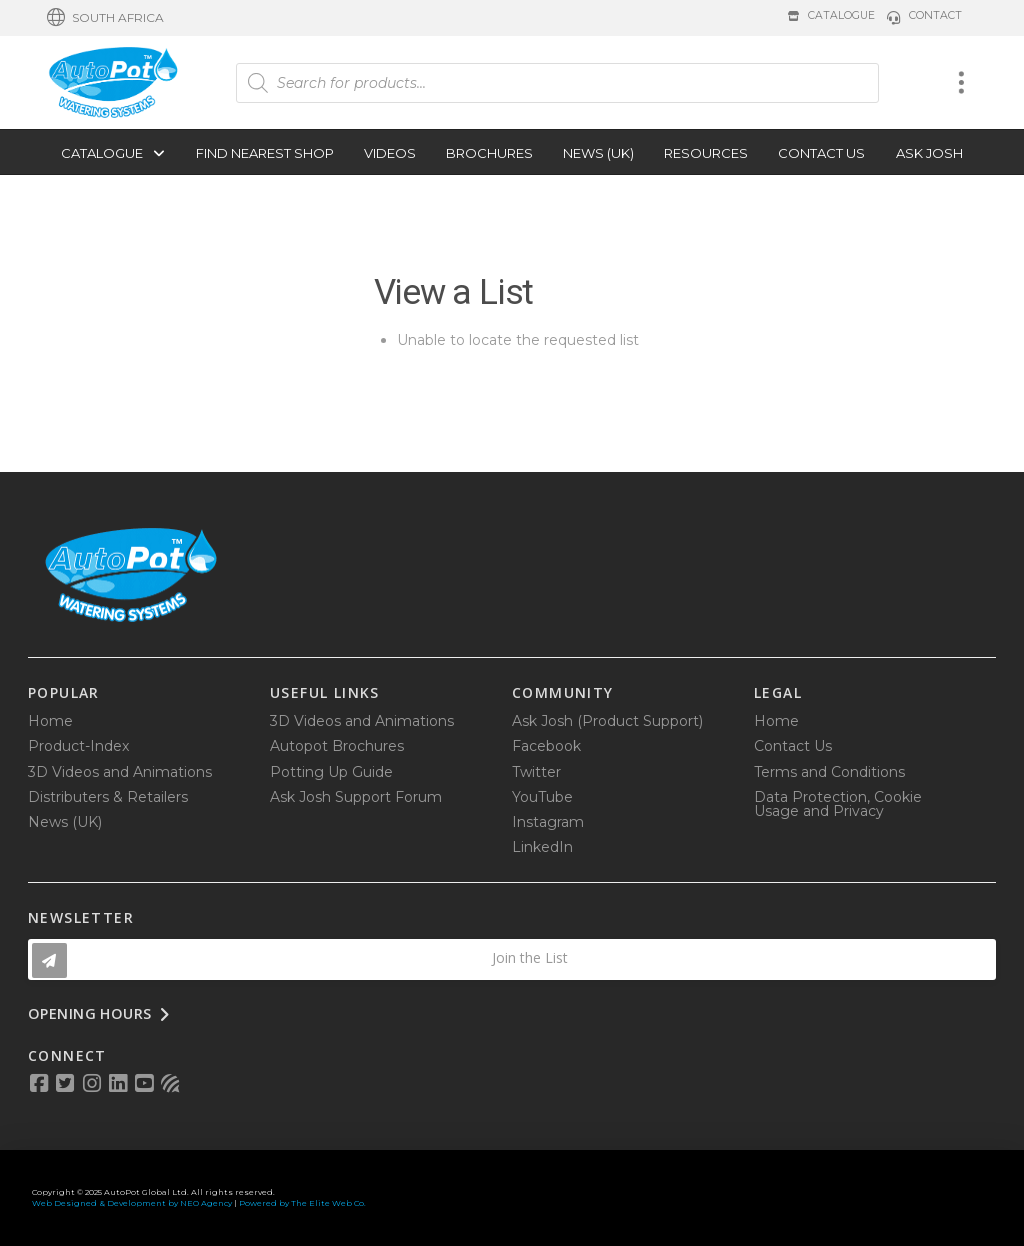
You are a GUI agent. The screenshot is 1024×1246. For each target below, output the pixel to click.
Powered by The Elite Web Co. (302, 1203)
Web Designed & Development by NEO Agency (132, 1203)
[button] (105, 18)
